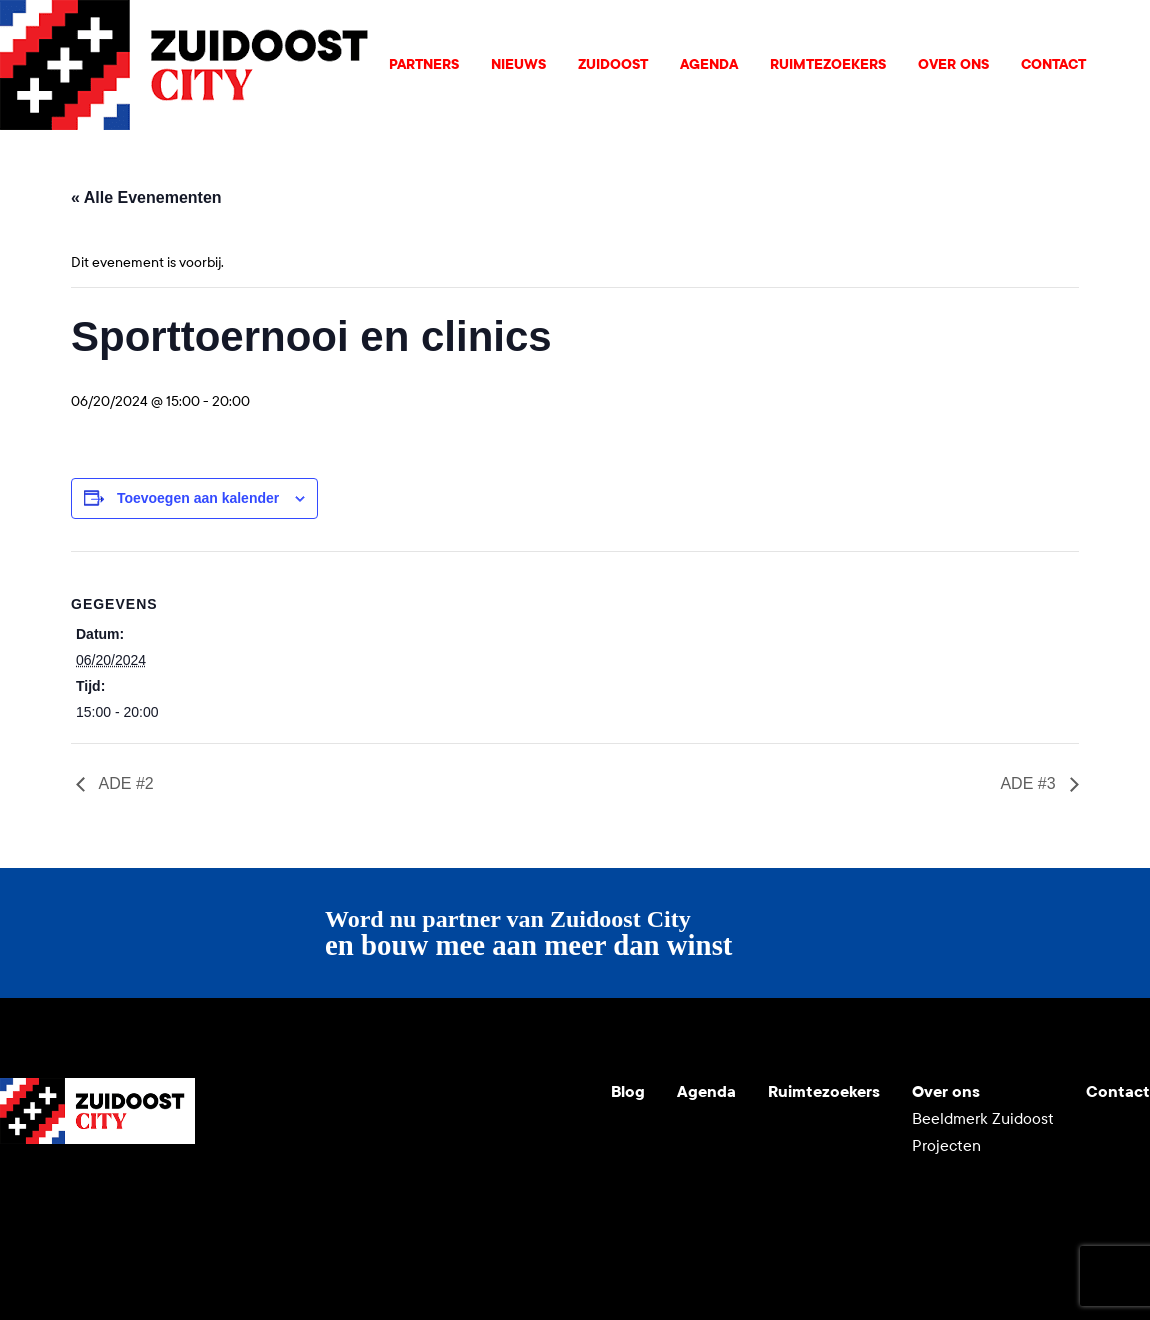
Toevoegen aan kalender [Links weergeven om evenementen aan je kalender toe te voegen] (198, 498)
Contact (1053, 64)
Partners (424, 64)
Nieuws (518, 64)
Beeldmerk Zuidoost (983, 1118)
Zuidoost (613, 64)
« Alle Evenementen (146, 197)
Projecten (946, 1145)
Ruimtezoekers (828, 64)
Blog (628, 1091)
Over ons (953, 64)
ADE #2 (124, 783)
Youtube (16, 1192)
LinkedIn (112, 1192)
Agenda (709, 64)
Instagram (64, 1192)
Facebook (160, 1192)
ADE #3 (1030, 783)
